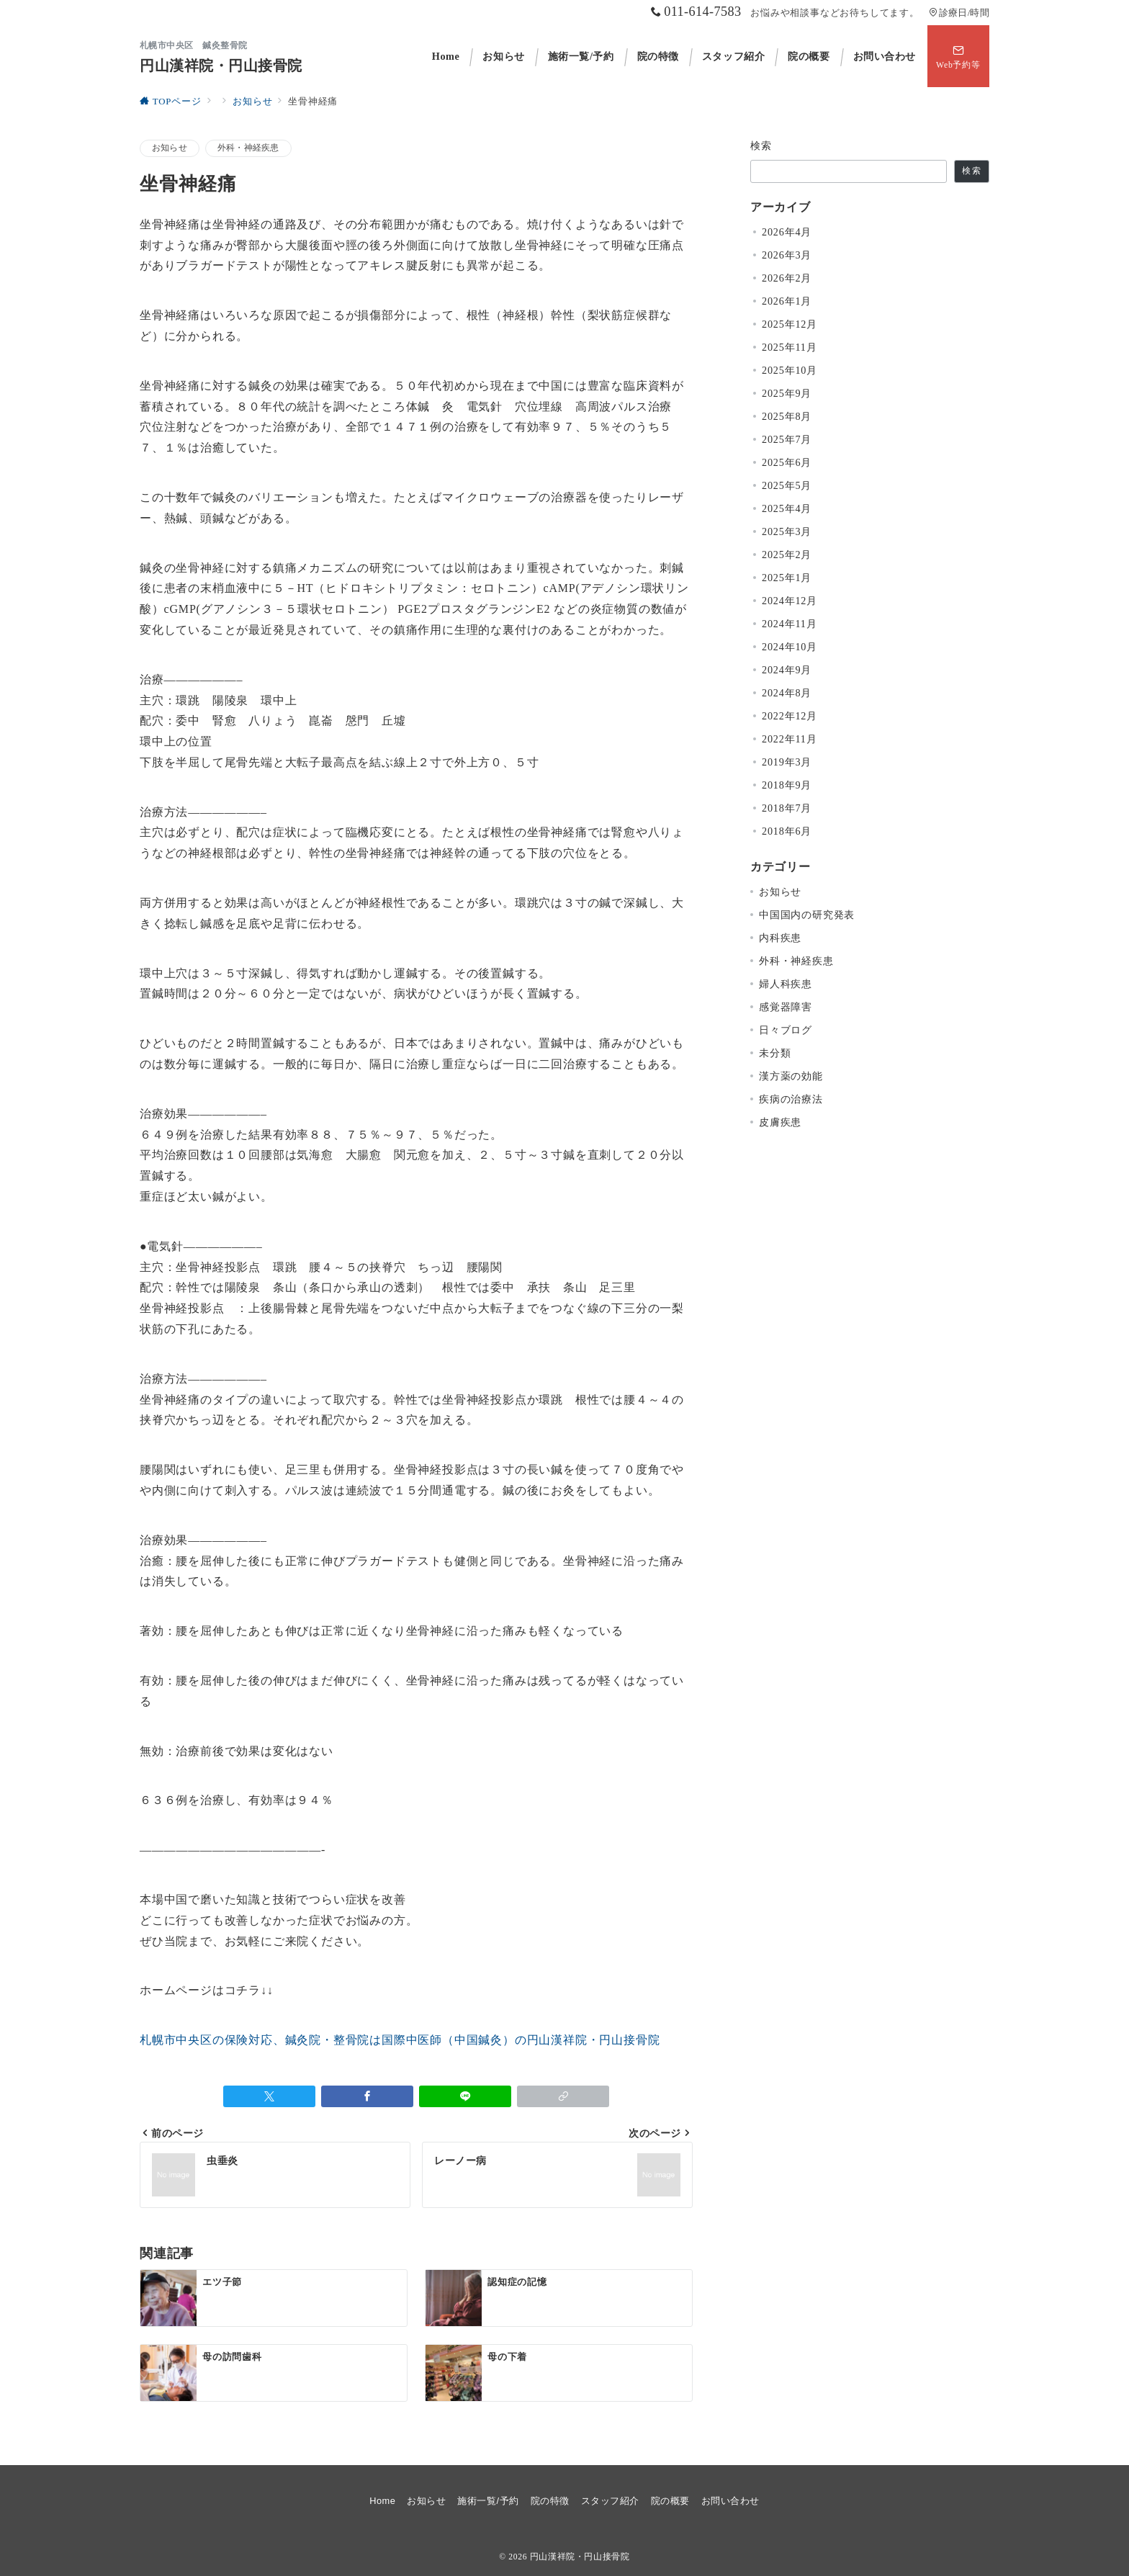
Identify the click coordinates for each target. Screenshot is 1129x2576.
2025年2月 (786, 554)
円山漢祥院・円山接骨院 (221, 65)
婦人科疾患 (785, 983)
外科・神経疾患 (248, 148)
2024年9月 (786, 670)
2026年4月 (786, 232)
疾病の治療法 (791, 1099)
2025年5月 (786, 485)
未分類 (775, 1053)
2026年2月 (786, 278)
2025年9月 (786, 393)
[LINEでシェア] (465, 2096)
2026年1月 (786, 301)
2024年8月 (786, 693)
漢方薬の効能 (791, 1076)
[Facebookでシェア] (367, 2096)
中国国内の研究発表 (807, 914)
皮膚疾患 (780, 1122)
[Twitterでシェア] (269, 2096)
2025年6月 (786, 462)
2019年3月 (786, 762)
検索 (761, 145)
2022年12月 (789, 716)
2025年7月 (786, 439)
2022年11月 (789, 739)
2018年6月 (786, 831)
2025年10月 (789, 370)
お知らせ (169, 148)
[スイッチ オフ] (958, 56)
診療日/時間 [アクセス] (959, 13)
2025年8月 (786, 416)
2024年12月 (789, 600)
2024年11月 (789, 623)
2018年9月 (786, 785)
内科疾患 (780, 937)
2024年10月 (789, 646)
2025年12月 (789, 324)
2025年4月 (786, 508)
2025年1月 (786, 577)
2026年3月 (786, 255)
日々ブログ (785, 1030)
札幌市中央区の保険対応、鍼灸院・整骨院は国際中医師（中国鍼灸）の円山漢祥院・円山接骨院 (400, 2040)
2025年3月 (786, 531)
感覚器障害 (785, 1007)
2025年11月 (789, 347)
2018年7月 (786, 808)
